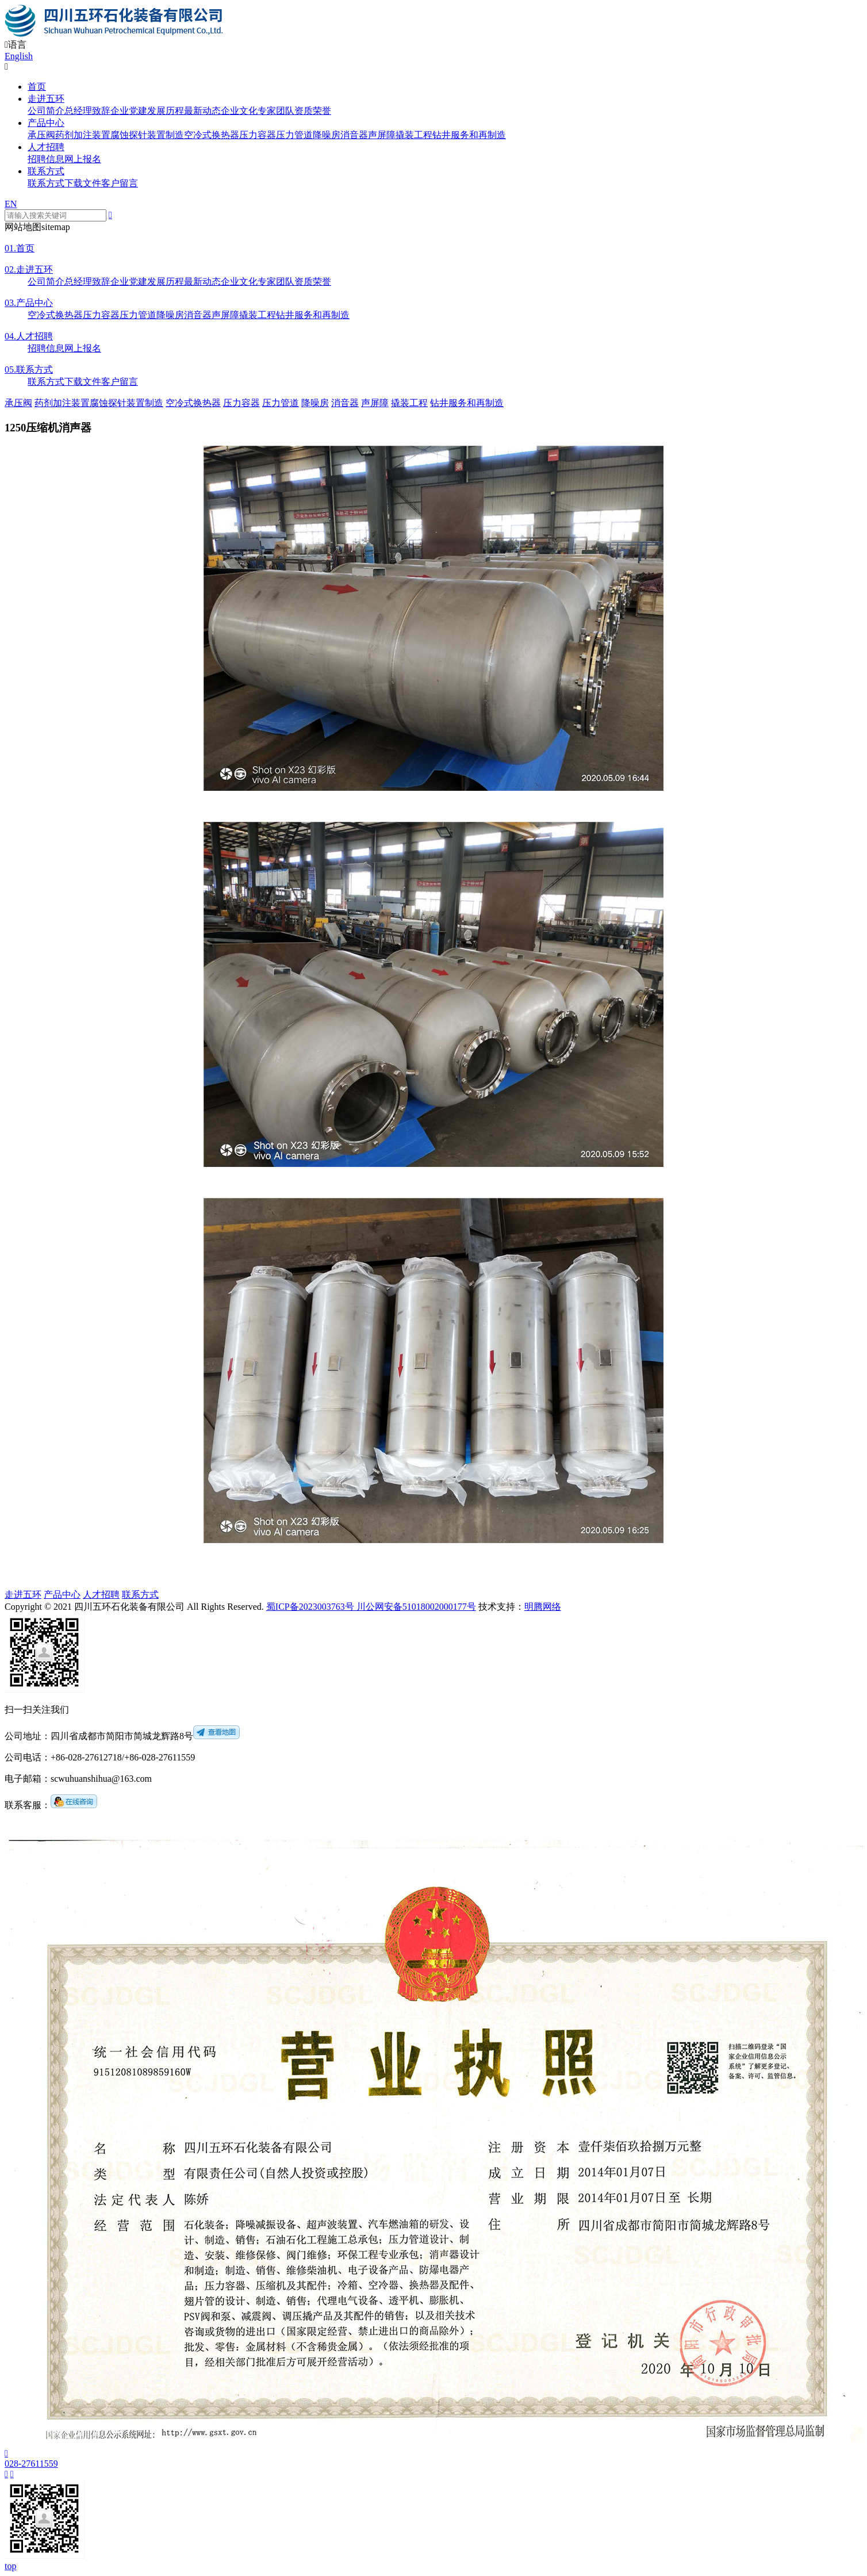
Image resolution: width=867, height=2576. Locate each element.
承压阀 (41, 135)
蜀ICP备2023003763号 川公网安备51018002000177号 (371, 1607)
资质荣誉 (312, 111)
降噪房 (326, 135)
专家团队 (276, 111)
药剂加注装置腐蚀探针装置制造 (119, 135)
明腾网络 (542, 1607)
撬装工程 (414, 135)
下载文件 (82, 183)
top (10, 2566)
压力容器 (257, 135)
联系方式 (46, 171)
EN (11, 204)
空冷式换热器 (211, 135)
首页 (37, 86)
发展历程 (165, 111)
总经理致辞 (87, 111)
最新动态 (202, 111)
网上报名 (82, 159)
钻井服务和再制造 (469, 135)
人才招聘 (46, 147)
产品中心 (46, 123)
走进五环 (46, 99)
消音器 (354, 135)
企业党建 (128, 111)
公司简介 (46, 111)
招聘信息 (46, 159)
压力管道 (294, 135)
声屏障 (382, 135)
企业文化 (239, 111)
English (19, 56)
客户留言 (119, 183)
